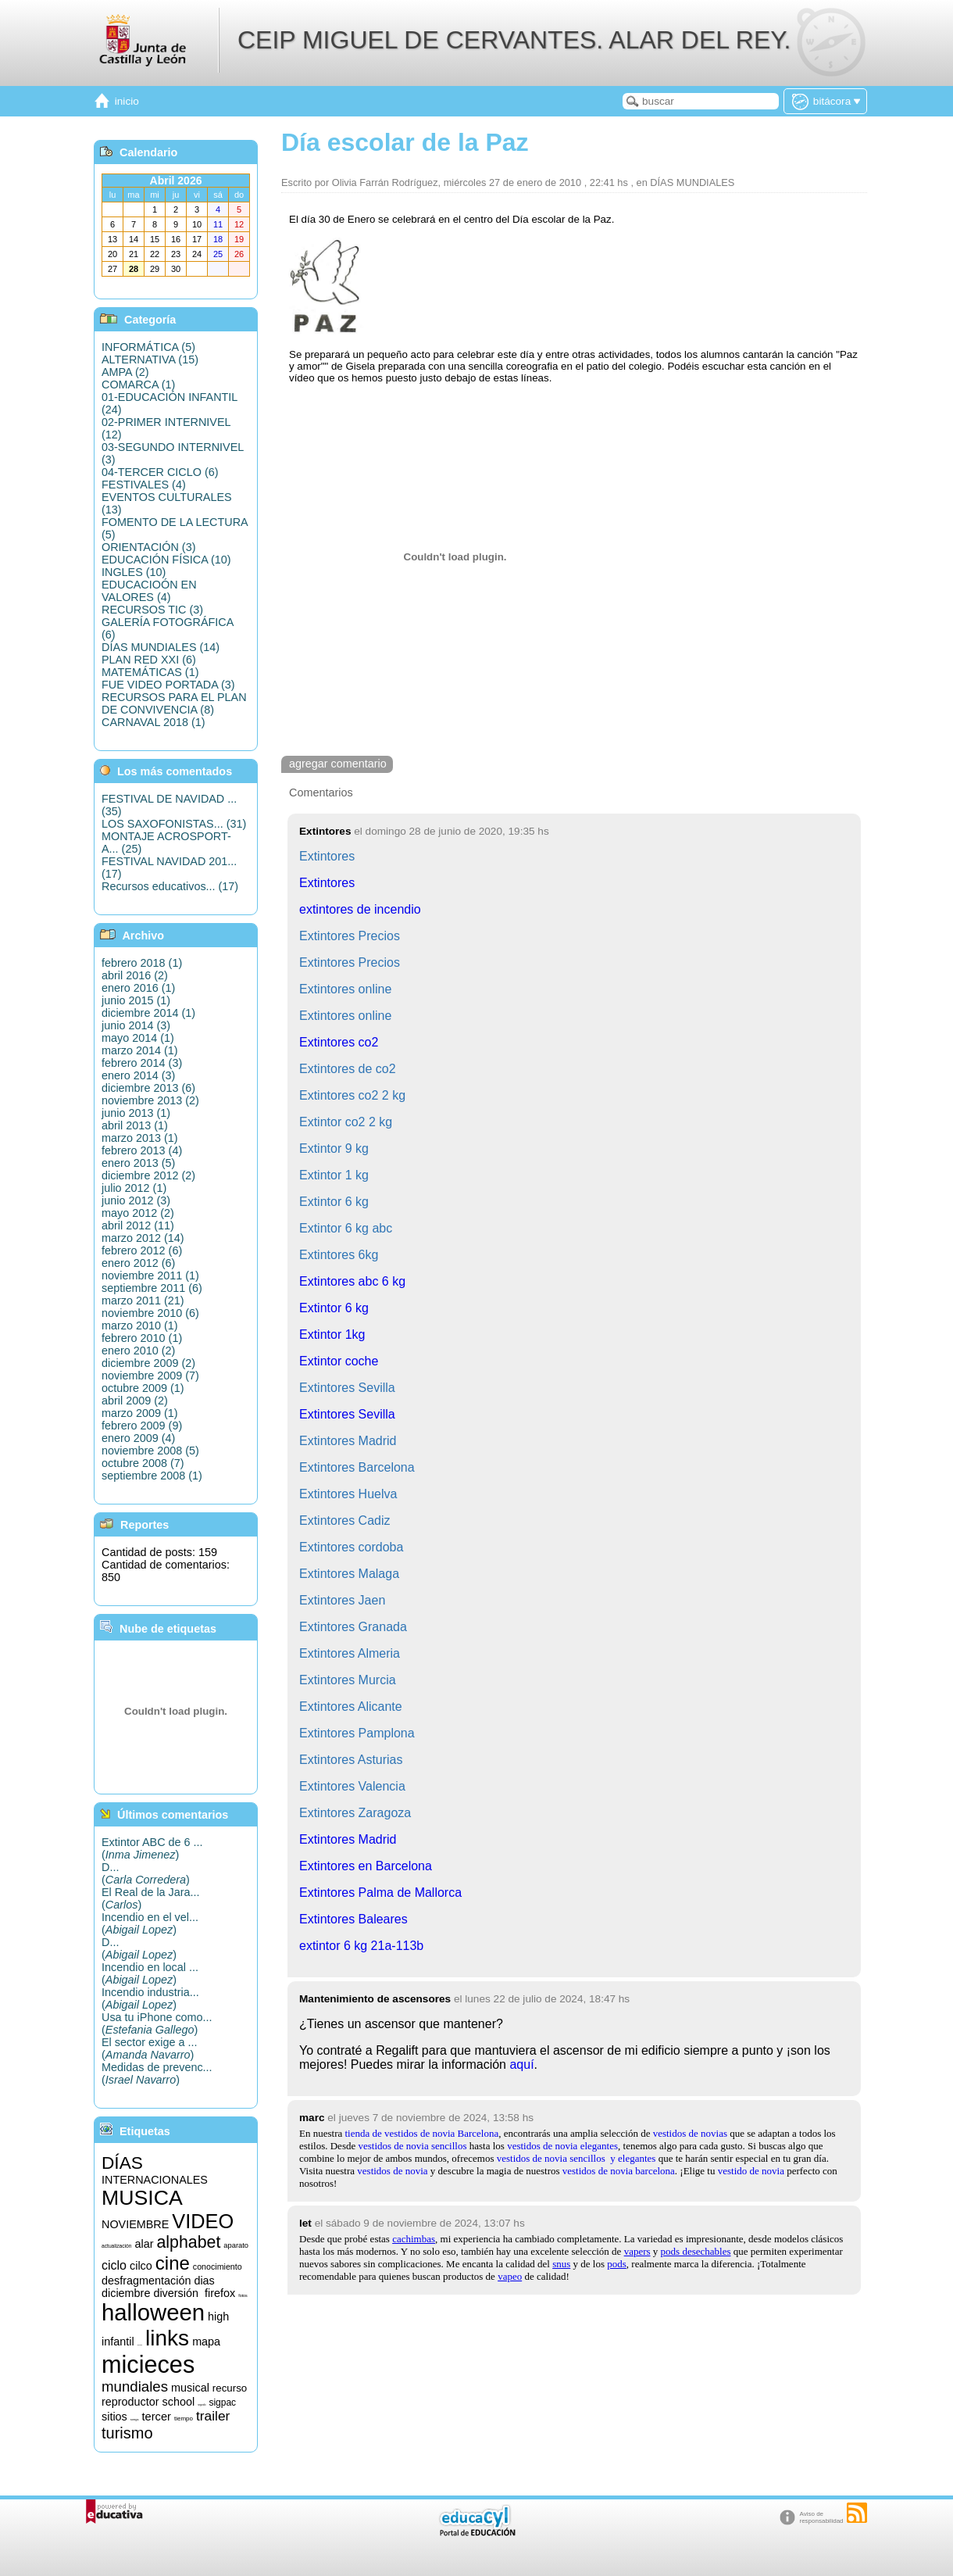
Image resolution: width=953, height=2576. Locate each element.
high (218, 2316)
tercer (155, 2416)
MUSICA (142, 2197)
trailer (213, 2416)
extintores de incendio (360, 909)
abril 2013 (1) (135, 1125)
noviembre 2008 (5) (150, 1450)
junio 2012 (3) (136, 1200)
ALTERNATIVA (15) (150, 359)
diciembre (126, 2293)
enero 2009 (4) (138, 1438)
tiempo (183, 2418)
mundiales (135, 2386)
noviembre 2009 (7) (150, 1375)
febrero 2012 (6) (142, 1250)
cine (172, 2263)
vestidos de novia (392, 2171)
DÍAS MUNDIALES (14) (161, 647)
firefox (220, 2293)
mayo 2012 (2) (138, 1213)
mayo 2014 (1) (138, 1038)
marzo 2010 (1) (140, 1325)
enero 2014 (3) (138, 1075)
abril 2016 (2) (135, 975)
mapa (206, 2341)
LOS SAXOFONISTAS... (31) (174, 824)
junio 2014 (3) (136, 1025)
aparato (235, 2245)
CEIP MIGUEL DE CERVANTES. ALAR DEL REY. (514, 40)
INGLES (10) (134, 572)
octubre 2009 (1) (143, 1388)
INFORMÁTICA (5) (148, 347)
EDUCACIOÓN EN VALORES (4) (149, 590)
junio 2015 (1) (136, 1000)
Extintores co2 (338, 1042)
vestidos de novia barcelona (618, 2171)
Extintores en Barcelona (365, 1866)
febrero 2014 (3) (142, 1063)
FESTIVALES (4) (144, 484)
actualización (116, 2246)
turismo (127, 2433)
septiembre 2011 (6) (152, 1288)
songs (134, 2419)
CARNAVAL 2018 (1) (153, 722)
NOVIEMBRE (135, 2224)
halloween (153, 2312)
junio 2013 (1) (136, 1113)
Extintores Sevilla (347, 1414)
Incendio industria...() (150, 1998)
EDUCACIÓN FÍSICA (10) (166, 559)
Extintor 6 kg (334, 1308)
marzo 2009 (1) (140, 1413)
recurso (229, 2388)
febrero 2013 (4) (142, 1150)
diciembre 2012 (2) (148, 1175)
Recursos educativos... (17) (170, 886)
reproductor (130, 2401)
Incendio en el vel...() (150, 1923)
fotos (243, 2295)
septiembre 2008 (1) (152, 1475)
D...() (146, 1873)
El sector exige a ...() (149, 2048)
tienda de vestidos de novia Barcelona (421, 2133)
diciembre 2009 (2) (148, 1363)
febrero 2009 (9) (142, 1425)
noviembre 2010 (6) (150, 1313)
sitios (114, 2416)
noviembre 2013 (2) (150, 1100)
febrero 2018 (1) (142, 963)
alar (143, 2244)
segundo (201, 2405)
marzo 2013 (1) (140, 1138)
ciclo (114, 2265)
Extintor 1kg (332, 1334)
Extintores (327, 882)
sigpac (222, 2402)
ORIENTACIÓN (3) (148, 547)
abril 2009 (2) (135, 1400)
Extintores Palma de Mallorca (380, 1892)
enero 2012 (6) (138, 1263)
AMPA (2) (125, 372)
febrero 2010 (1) (142, 1338)
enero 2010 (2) (138, 1350)
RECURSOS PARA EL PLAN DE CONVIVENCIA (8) (174, 703)
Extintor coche (338, 1361)
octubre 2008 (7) (143, 1463)
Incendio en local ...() (150, 1973)
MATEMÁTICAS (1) (150, 672)
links (167, 2338)
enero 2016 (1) (138, 988)
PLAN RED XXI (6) (149, 659)
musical (190, 2387)
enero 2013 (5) (138, 1163)
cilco (141, 2265)
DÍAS (122, 2162)
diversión (175, 2293)
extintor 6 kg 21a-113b (361, 1945)
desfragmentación (146, 2280)
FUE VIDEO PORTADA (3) (168, 684)
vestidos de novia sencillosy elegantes (576, 2158)
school (178, 2401)
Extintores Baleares (353, 1919)
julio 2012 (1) (134, 1188)
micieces (148, 2364)
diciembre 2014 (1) (148, 1013)
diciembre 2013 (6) (148, 1088)
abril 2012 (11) (138, 1225)
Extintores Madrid (348, 1839)
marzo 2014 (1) (140, 1050)
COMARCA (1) (138, 384)
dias (204, 2280)
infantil (118, 2341)
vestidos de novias (690, 2133)
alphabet (188, 2242)
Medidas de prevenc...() (157, 2073)
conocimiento (217, 2266)
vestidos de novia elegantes (562, 2146)
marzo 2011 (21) (143, 1300)
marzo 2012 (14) (143, 1238)
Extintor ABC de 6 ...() (152, 1848)
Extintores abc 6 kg (352, 1281)
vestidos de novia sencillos (412, 2146)
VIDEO (203, 2221)
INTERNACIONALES (155, 2180)
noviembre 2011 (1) (150, 1275)
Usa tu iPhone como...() (157, 2023)
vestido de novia (751, 2171)
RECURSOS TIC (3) (152, 609)
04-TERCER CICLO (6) (160, 472)
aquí (521, 2064)
